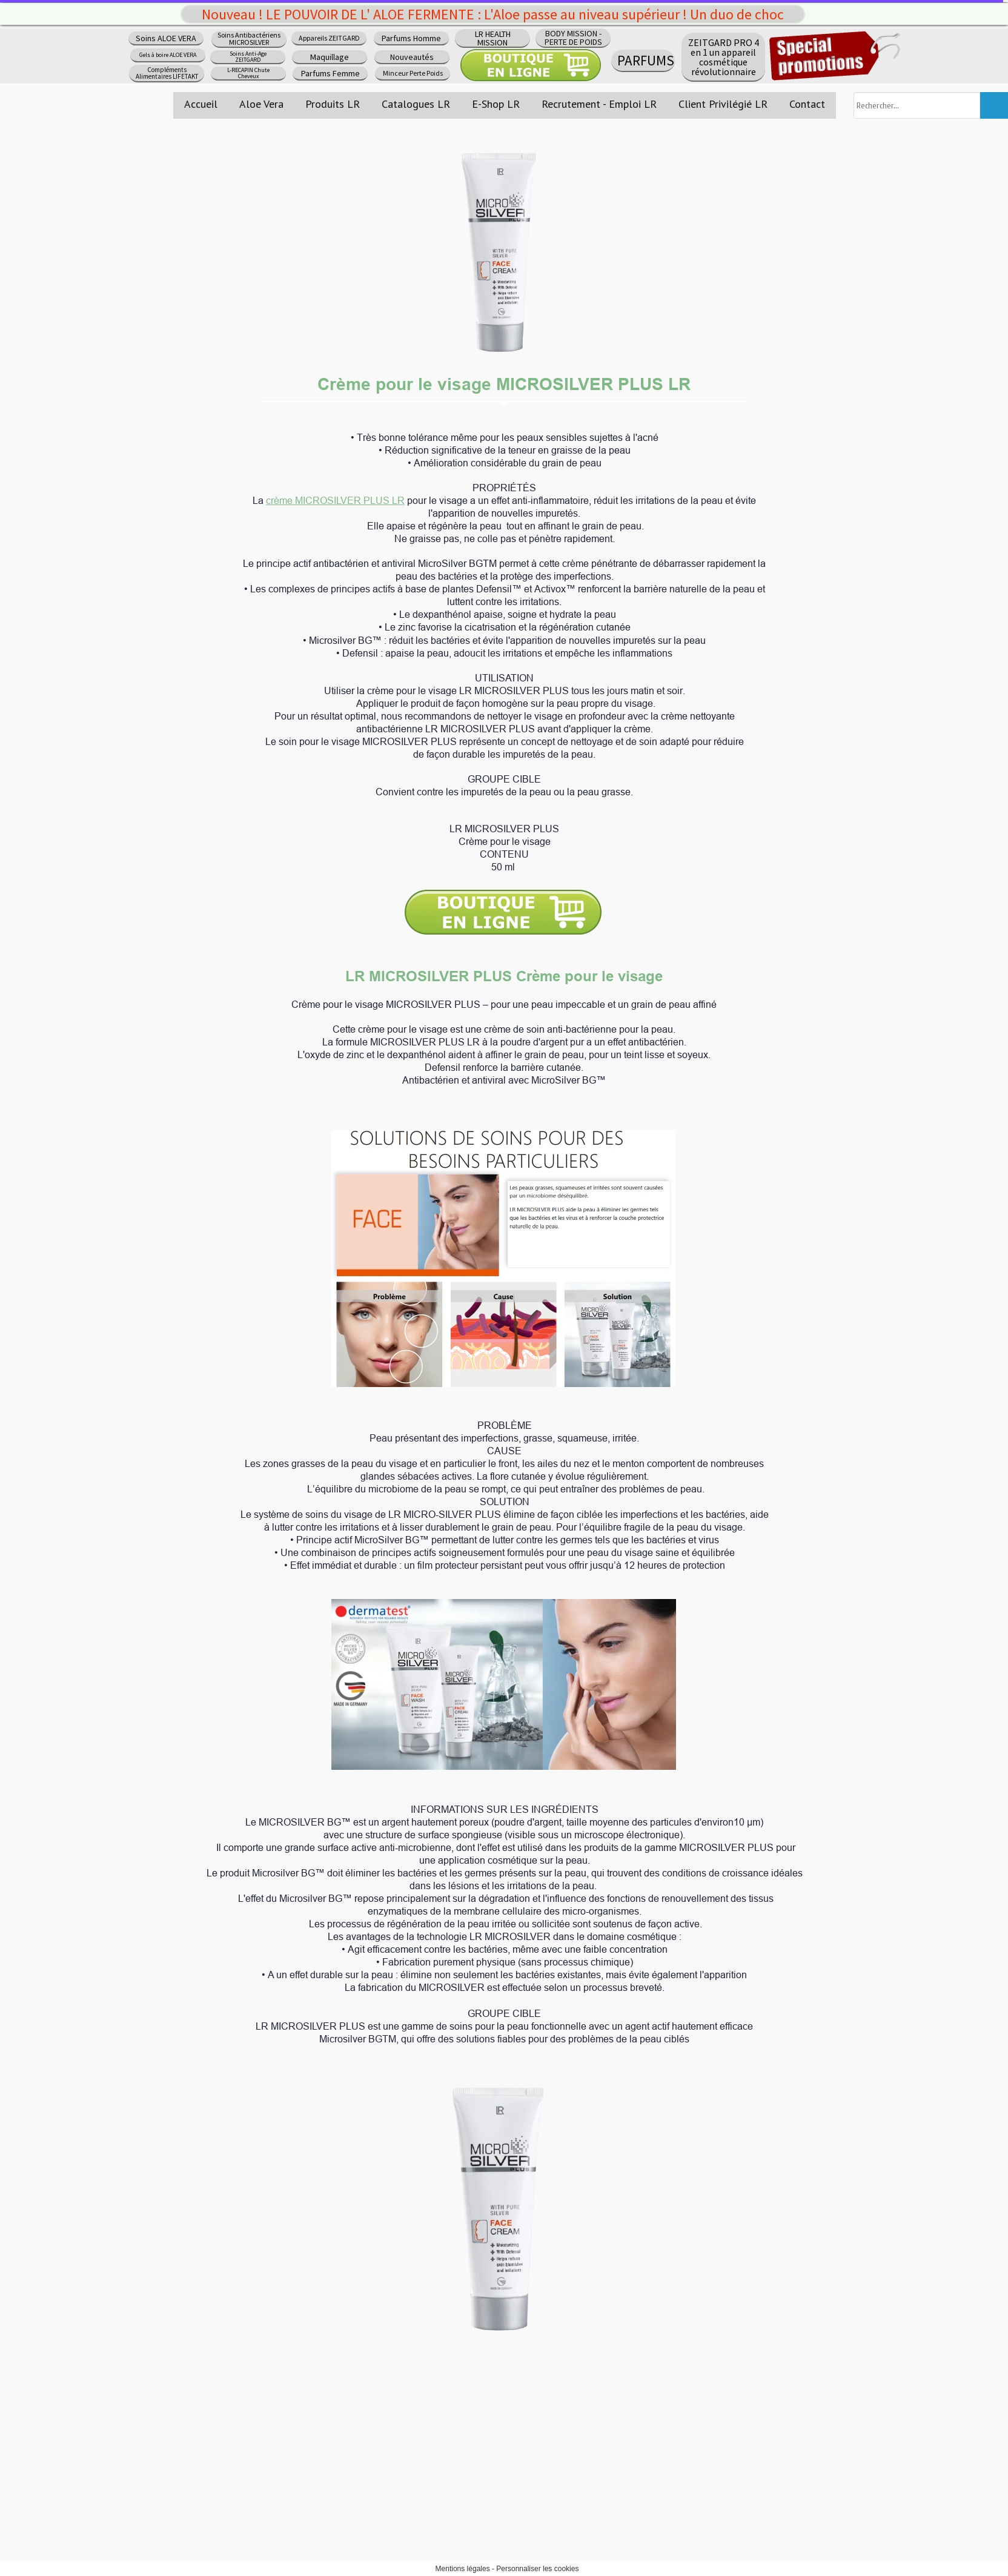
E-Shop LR (496, 104)
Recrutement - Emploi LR (599, 104)
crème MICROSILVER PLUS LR (335, 500)
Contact (807, 104)
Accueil (200, 104)
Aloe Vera (261, 104)
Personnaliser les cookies (537, 2568)
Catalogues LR (416, 104)
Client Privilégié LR (723, 104)
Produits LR (332, 104)
